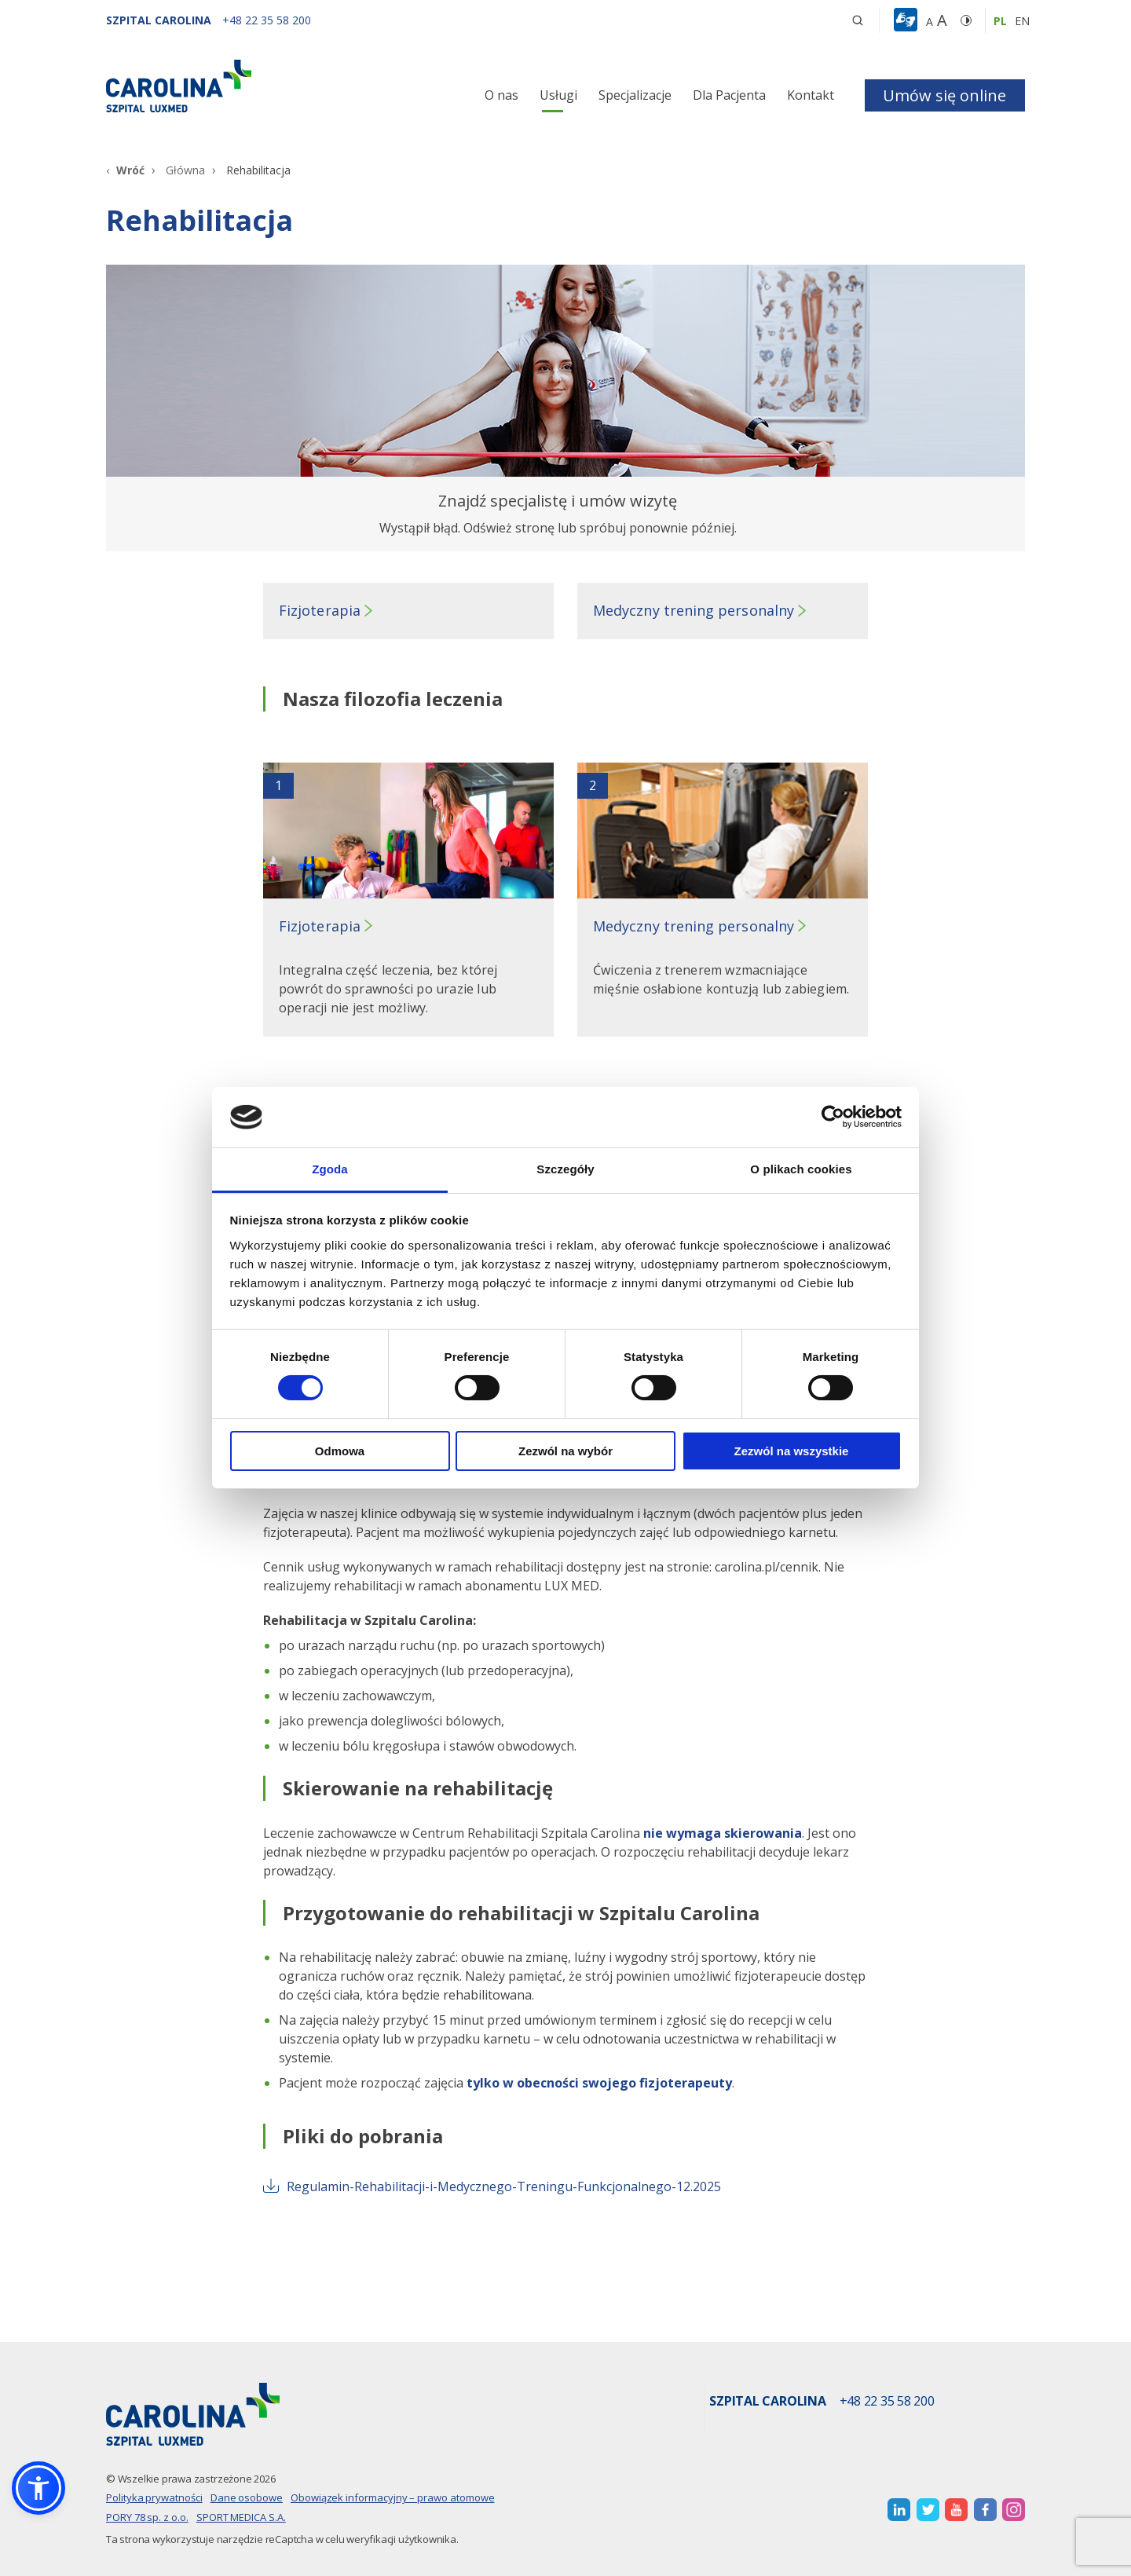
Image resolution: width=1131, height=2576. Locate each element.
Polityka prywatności (154, 2497)
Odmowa (339, 1451)
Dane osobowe (246, 2497)
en (1022, 21)
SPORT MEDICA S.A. (241, 2517)
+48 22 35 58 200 (887, 2402)
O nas (501, 95)
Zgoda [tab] (330, 1169)
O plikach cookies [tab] (800, 1169)
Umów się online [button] (944, 95)
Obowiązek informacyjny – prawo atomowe (393, 2497)
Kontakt (810, 95)
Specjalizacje (635, 95)
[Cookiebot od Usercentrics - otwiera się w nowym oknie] (833, 1117)
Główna (185, 170)
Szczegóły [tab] (565, 1169)
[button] (907, 20)
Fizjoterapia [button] (320, 610)
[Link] (251, 86)
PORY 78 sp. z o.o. (147, 2517)
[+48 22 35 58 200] (266, 20)
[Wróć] (125, 170)
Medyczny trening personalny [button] (693, 610)
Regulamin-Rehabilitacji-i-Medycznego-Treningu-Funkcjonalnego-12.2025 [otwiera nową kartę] (492, 2186)
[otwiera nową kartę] (899, 2509)
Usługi (558, 95)
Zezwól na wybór (565, 1451)
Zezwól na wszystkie (791, 1451)
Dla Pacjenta (729, 95)
